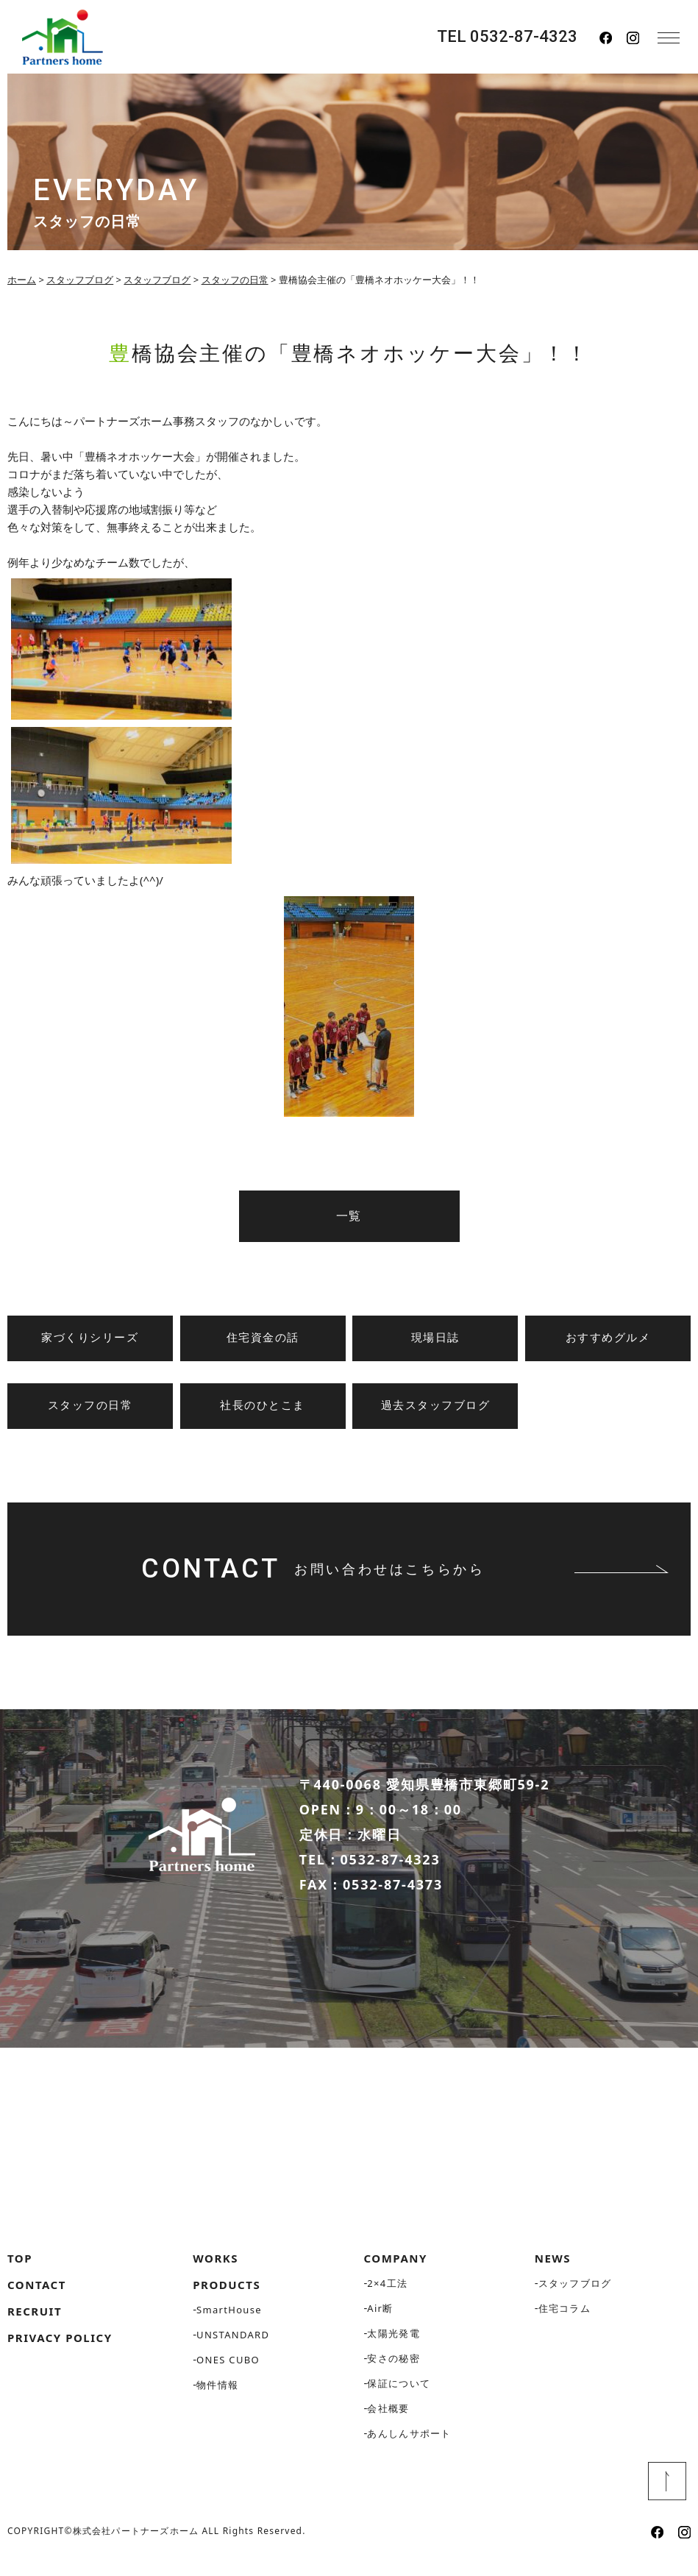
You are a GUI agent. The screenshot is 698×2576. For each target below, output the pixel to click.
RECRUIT (34, 2325)
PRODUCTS (226, 2298)
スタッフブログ (575, 2297)
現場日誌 (435, 1337)
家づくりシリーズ (89, 1337)
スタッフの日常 (90, 1405)
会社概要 (388, 2422)
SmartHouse (229, 2323)
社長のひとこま (262, 1405)
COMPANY (395, 2272)
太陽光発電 (393, 2347)
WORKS (215, 2272)
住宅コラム (564, 2322)
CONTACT (36, 2298)
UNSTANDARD (232, 2348)
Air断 (380, 2322)
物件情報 (217, 2398)
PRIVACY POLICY (60, 2351)
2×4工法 (387, 2297)
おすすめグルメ (608, 1337)
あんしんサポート (409, 2447)
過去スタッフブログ (436, 1405)
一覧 (349, 1216)
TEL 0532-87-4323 (507, 37)
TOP (19, 2272)
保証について (398, 2397)
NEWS (553, 2272)
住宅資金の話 (263, 1337)
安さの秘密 (393, 2372)
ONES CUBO (228, 2373)
